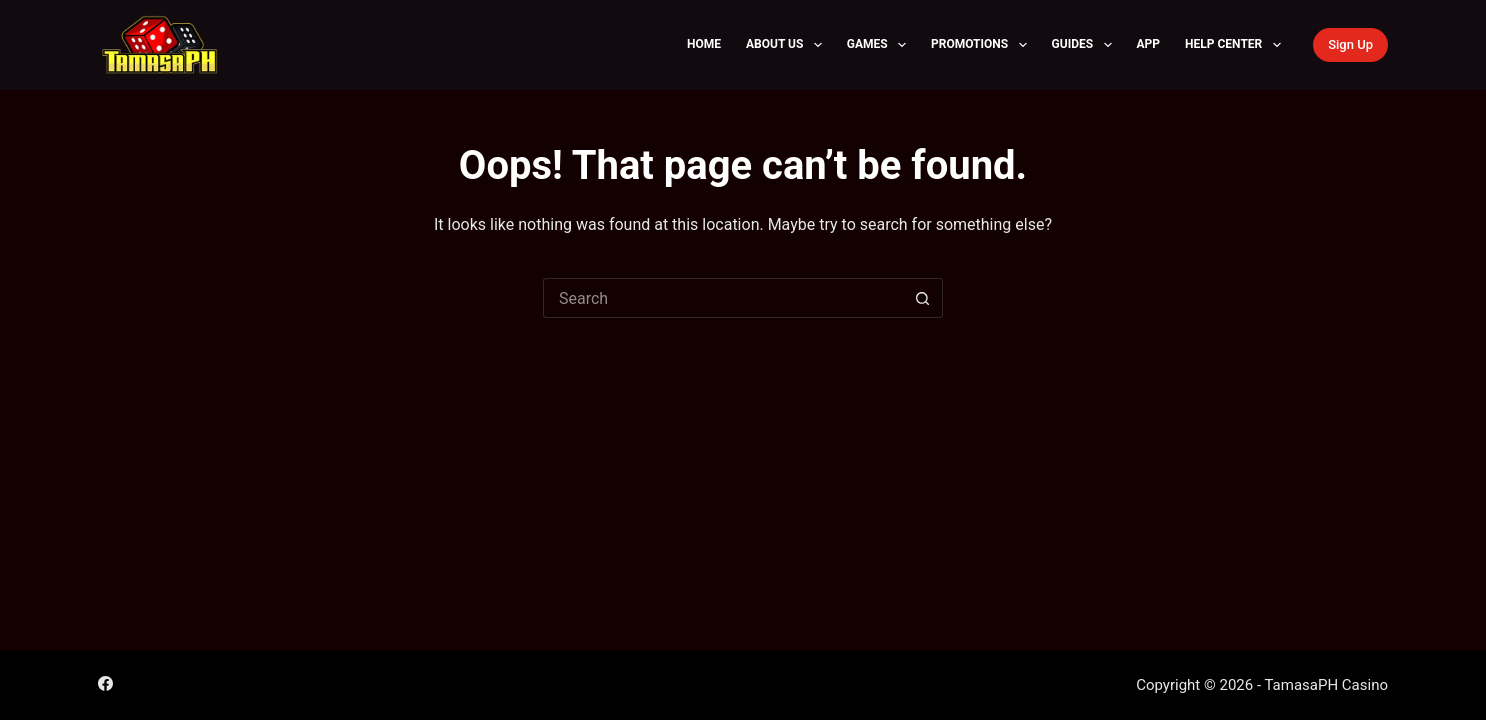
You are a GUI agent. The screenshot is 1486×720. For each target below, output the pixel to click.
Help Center (1237, 45)
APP (1149, 44)
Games (880, 45)
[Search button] (923, 298)
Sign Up (1350, 44)
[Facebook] (105, 683)
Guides (1086, 45)
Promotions (983, 45)
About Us (788, 45)
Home (704, 44)
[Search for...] (723, 298)
